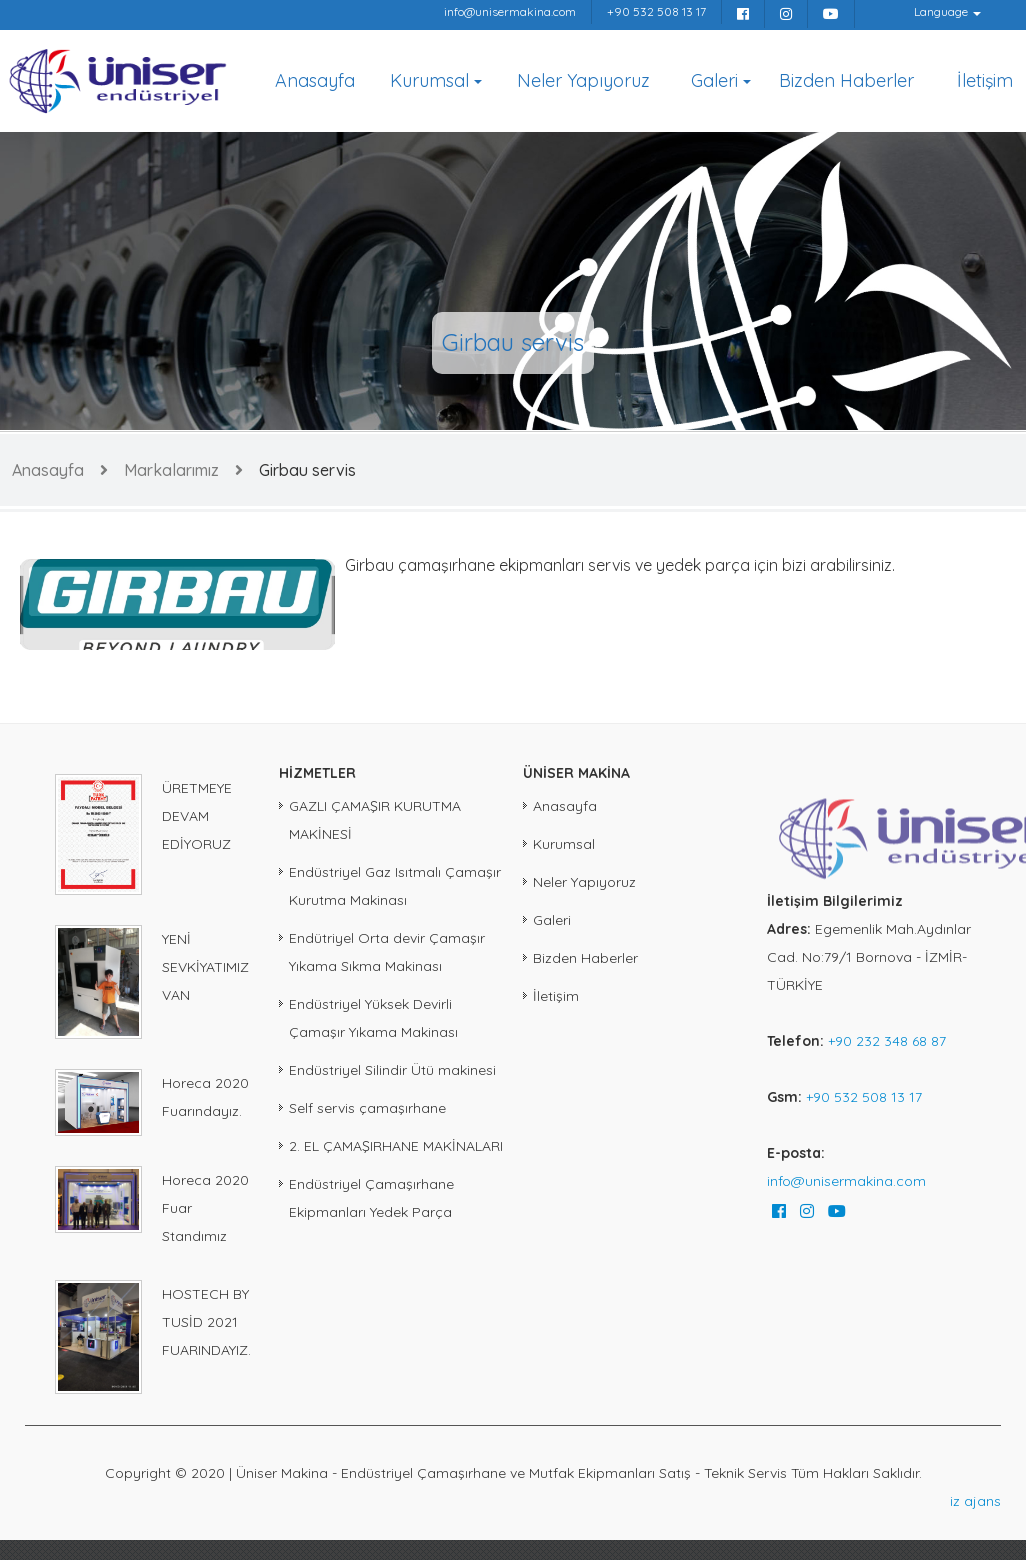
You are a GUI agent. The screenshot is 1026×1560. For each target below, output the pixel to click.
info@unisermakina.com (510, 11)
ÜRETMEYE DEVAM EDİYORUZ (197, 816)
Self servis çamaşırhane (367, 1108)
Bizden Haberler (846, 80)
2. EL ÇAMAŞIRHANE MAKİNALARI (396, 1146)
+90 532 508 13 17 (656, 11)
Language (941, 11)
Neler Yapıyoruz (583, 80)
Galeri (714, 80)
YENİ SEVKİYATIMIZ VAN (205, 967)
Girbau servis (307, 470)
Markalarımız (171, 470)
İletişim (985, 80)
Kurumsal (429, 80)
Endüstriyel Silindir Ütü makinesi (392, 1070)
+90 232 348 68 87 (887, 1041)
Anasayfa (315, 80)
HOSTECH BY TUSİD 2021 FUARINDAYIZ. (206, 1322)
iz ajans (975, 1501)
